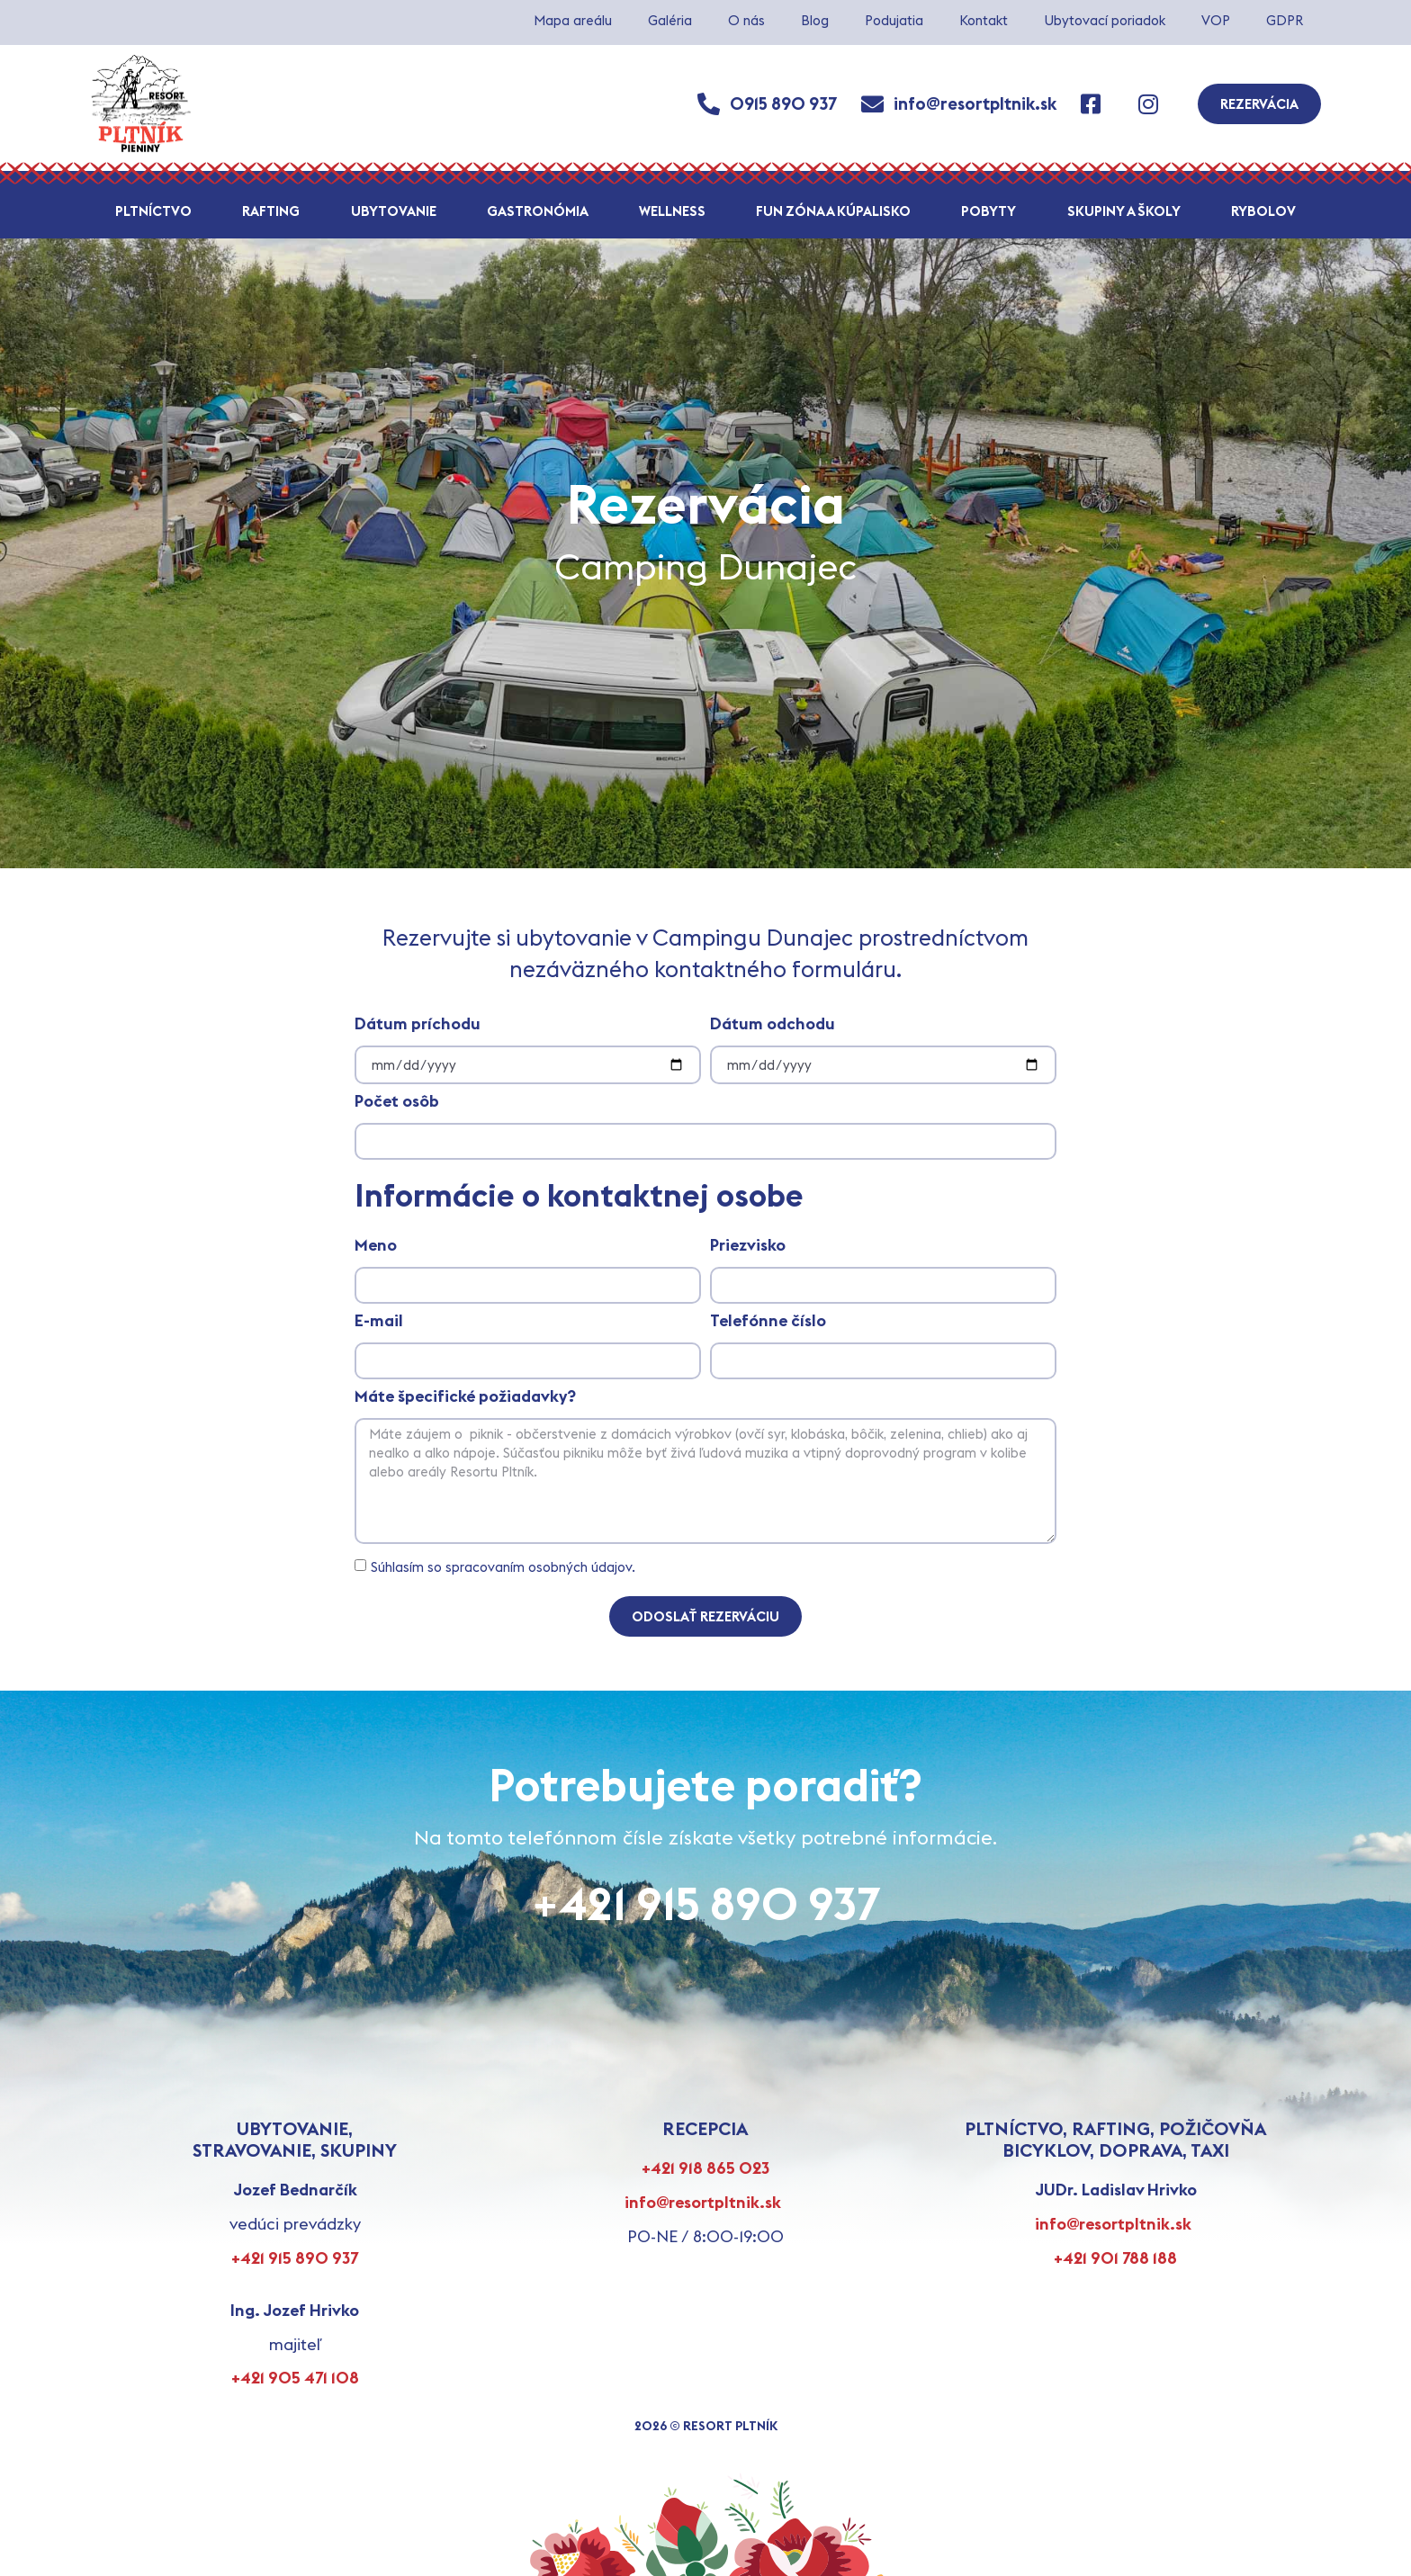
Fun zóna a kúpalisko (833, 211)
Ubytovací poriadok (1104, 20)
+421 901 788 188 (1115, 2258)
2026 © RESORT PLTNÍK (705, 2426)
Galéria (670, 20)
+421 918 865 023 (705, 2168)
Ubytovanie (393, 211)
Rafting (271, 211)
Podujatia (894, 20)
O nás (746, 20)
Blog (815, 20)
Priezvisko (748, 1246)
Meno (376, 1246)
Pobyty (988, 211)
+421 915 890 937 (706, 1903)
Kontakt (983, 20)
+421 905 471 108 (295, 2377)
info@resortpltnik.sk (703, 2202)
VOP (1215, 20)
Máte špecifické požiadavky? (465, 1397)
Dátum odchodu (772, 1025)
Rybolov (1263, 211)
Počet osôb (397, 1102)
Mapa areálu (573, 20)
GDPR (1284, 20)
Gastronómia (538, 211)
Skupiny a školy (1124, 211)
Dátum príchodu (418, 1025)
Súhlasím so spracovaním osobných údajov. (503, 1566)
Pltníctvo (153, 211)
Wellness (672, 211)
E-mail (379, 1322)
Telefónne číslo (768, 1322)
